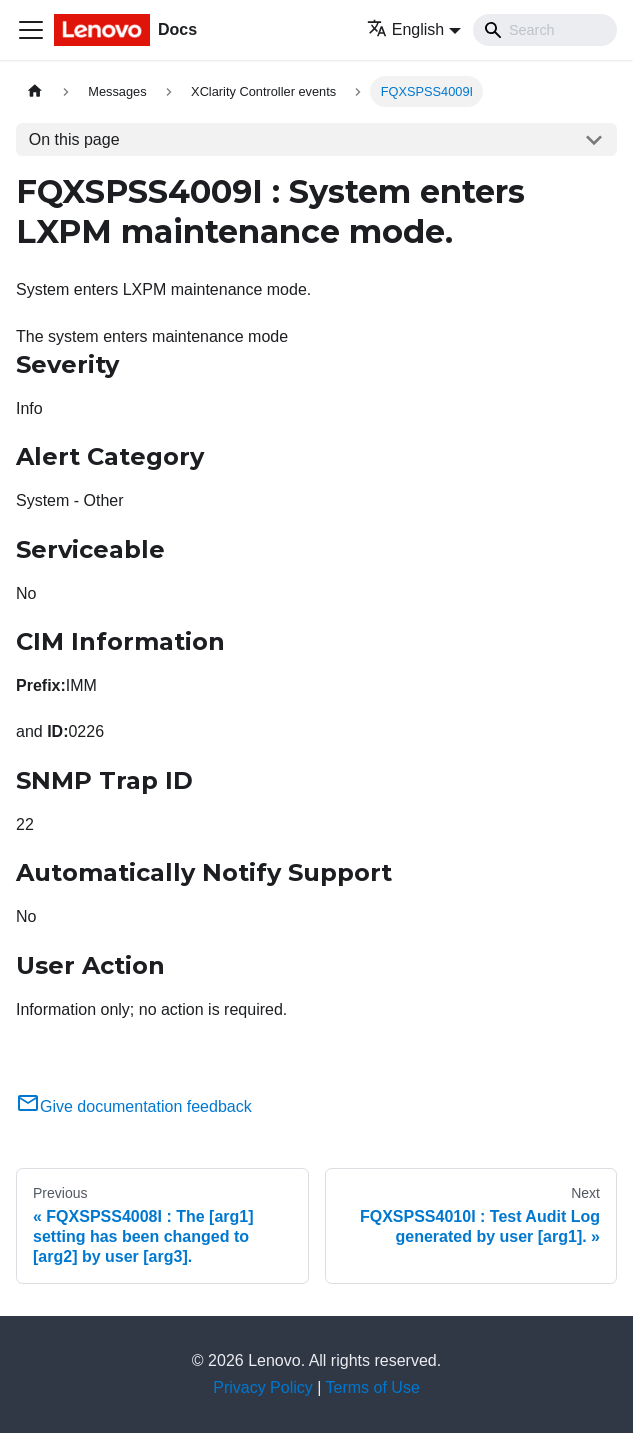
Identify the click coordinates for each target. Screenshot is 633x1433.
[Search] (545, 30)
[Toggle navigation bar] (31, 30)
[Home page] (35, 91)
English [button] (405, 29)
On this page (74, 139)
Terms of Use (373, 1387)
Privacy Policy (263, 1387)
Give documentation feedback (134, 1106)
